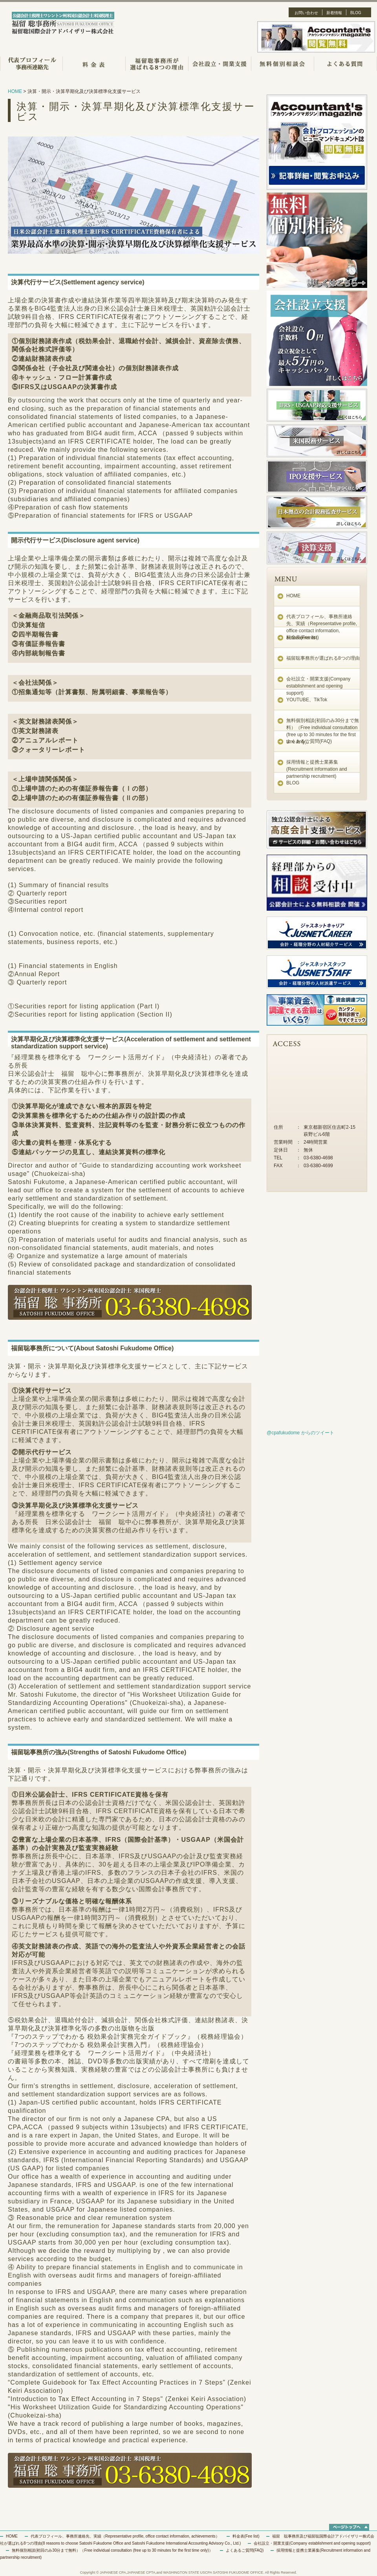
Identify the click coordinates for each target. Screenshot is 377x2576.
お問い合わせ (306, 13)
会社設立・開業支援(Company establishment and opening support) (318, 686)
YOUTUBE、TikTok (306, 699)
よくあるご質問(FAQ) (309, 741)
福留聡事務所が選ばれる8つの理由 (323, 658)
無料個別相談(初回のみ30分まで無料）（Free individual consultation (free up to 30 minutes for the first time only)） (112, 2550)
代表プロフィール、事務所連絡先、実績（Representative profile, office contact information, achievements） (125, 2536)
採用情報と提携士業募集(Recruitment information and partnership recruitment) (316, 769)
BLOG (355, 13)
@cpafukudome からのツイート (300, 1432)
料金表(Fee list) (302, 637)
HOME (15, 91)
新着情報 (334, 13)
